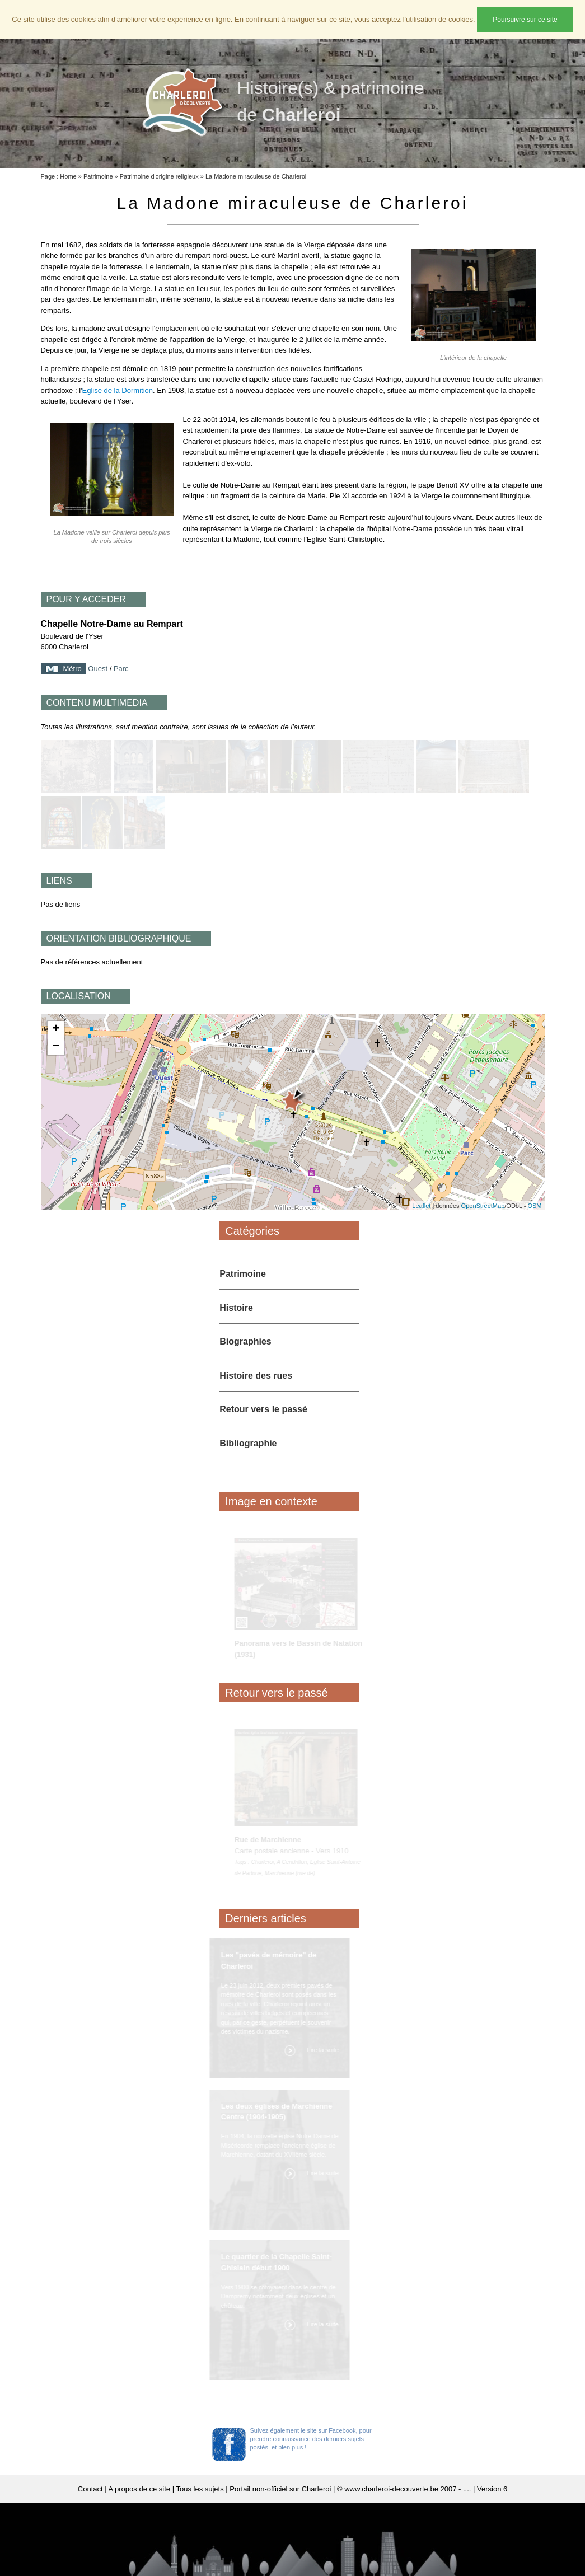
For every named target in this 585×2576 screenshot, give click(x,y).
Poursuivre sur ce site (525, 20)
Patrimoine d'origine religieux (159, 176)
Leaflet (421, 1205)
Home (68, 176)
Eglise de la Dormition (117, 390)
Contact (90, 2489)
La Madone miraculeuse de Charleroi (255, 176)
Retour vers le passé (263, 1409)
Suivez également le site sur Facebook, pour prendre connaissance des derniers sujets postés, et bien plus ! (311, 2439)
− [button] (55, 1046)
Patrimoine (98, 176)
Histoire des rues (255, 1375)
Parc (121, 668)
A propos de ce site (140, 2489)
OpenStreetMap (483, 1205)
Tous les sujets (199, 2489)
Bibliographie (248, 1443)
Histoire (236, 1308)
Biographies (245, 1341)
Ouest (97, 668)
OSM (534, 1205)
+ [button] (55, 1029)
